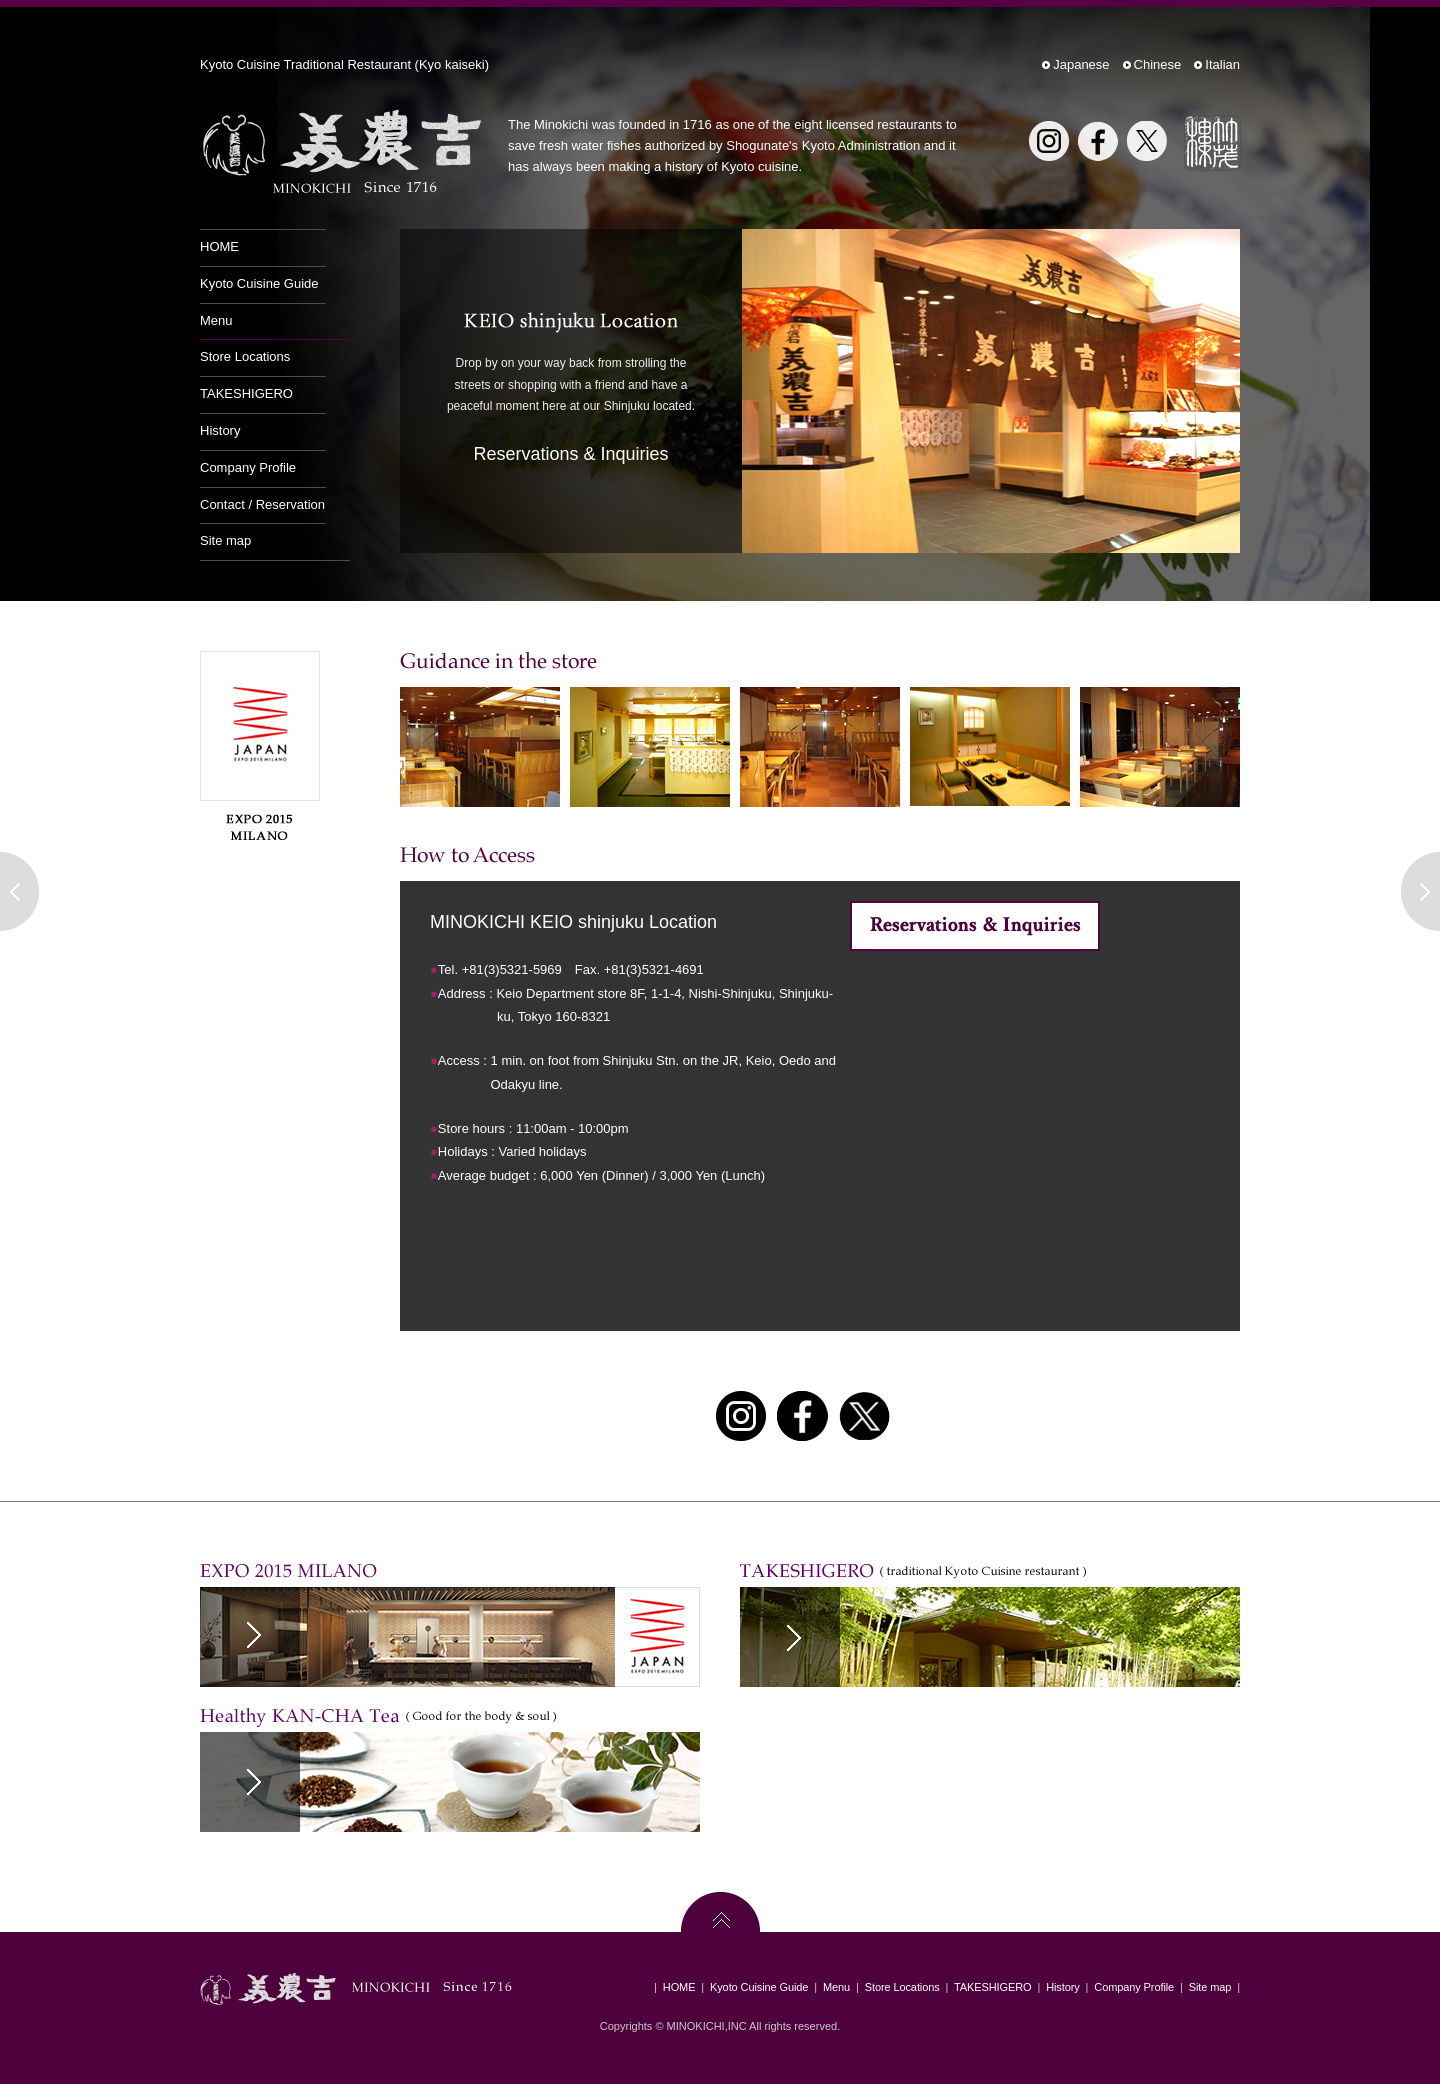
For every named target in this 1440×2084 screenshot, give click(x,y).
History (220, 430)
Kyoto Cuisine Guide (259, 283)
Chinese (1158, 64)
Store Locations (245, 356)
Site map (225, 540)
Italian (1222, 64)
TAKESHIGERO (246, 393)
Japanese (1081, 64)
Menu (216, 320)
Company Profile (248, 467)
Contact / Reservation (262, 504)
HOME (219, 246)
